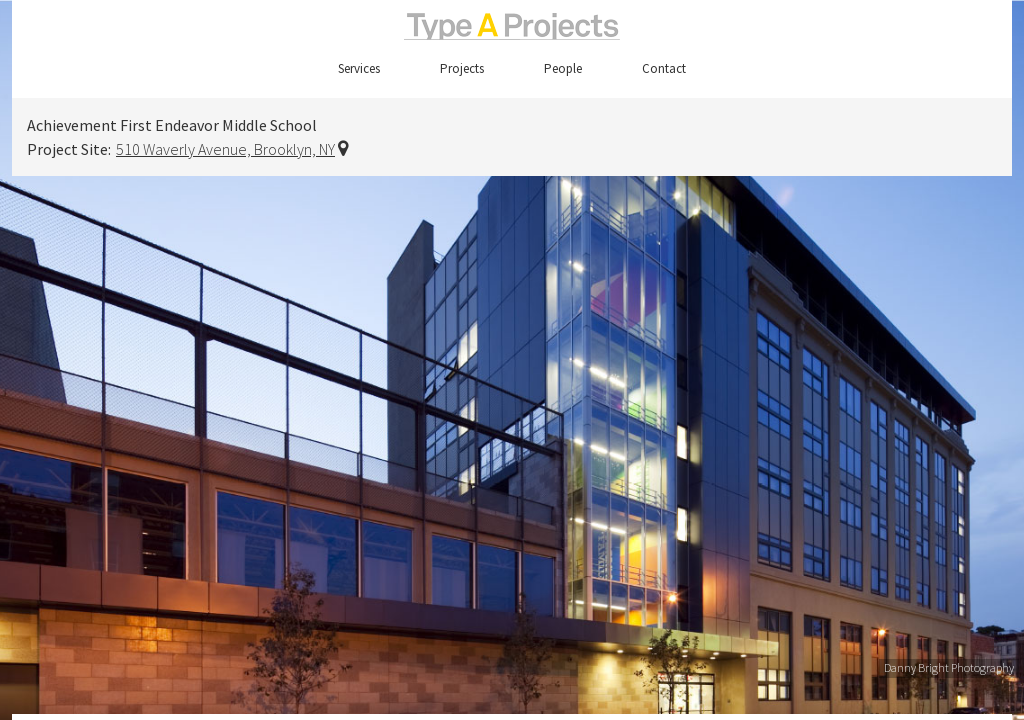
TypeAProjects (512, 26)
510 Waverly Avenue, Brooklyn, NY (225, 149)
